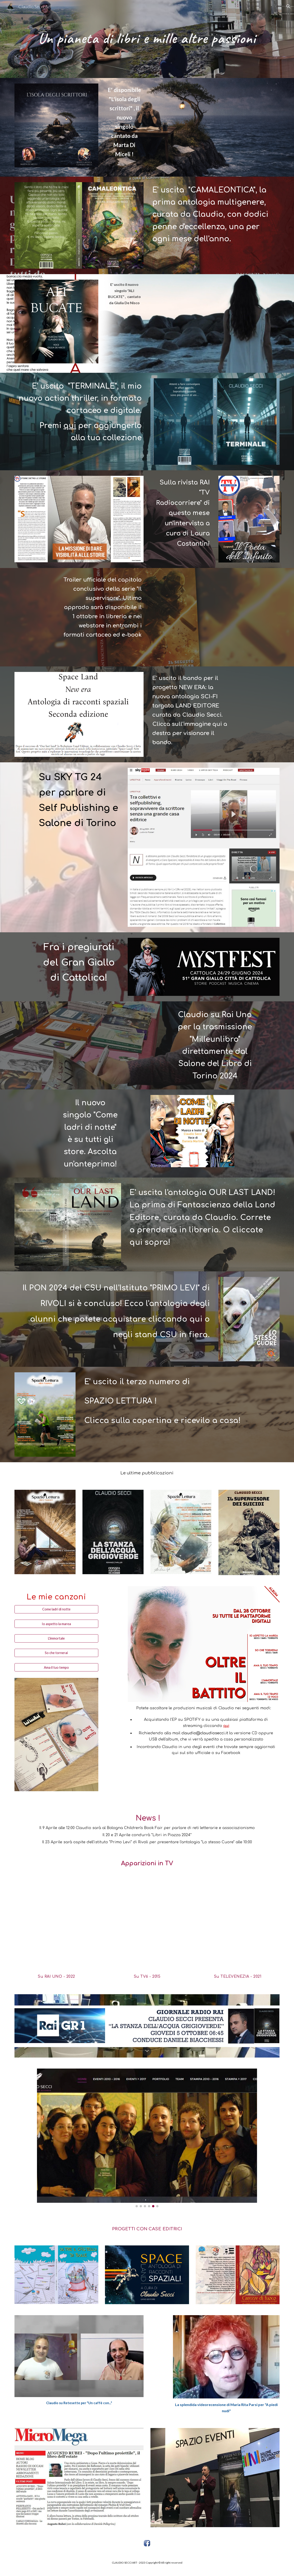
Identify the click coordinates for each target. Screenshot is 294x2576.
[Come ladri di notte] (56, 1609)
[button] (288, 6)
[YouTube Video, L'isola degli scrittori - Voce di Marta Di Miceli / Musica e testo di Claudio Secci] (215, 127)
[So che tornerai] (56, 1653)
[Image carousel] (147, 2138)
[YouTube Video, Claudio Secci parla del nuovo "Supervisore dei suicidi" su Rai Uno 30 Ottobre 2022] (56, 1922)
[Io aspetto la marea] (56, 1623)
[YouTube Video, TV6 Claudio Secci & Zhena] (147, 1922)
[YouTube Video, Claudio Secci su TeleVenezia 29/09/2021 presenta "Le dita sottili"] (238, 1922)
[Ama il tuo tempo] (56, 1667)
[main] (147, 36)
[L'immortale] (56, 1638)
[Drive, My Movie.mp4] (79, 1042)
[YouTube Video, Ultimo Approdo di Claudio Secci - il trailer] (215, 617)
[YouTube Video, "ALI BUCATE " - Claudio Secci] (215, 323)
